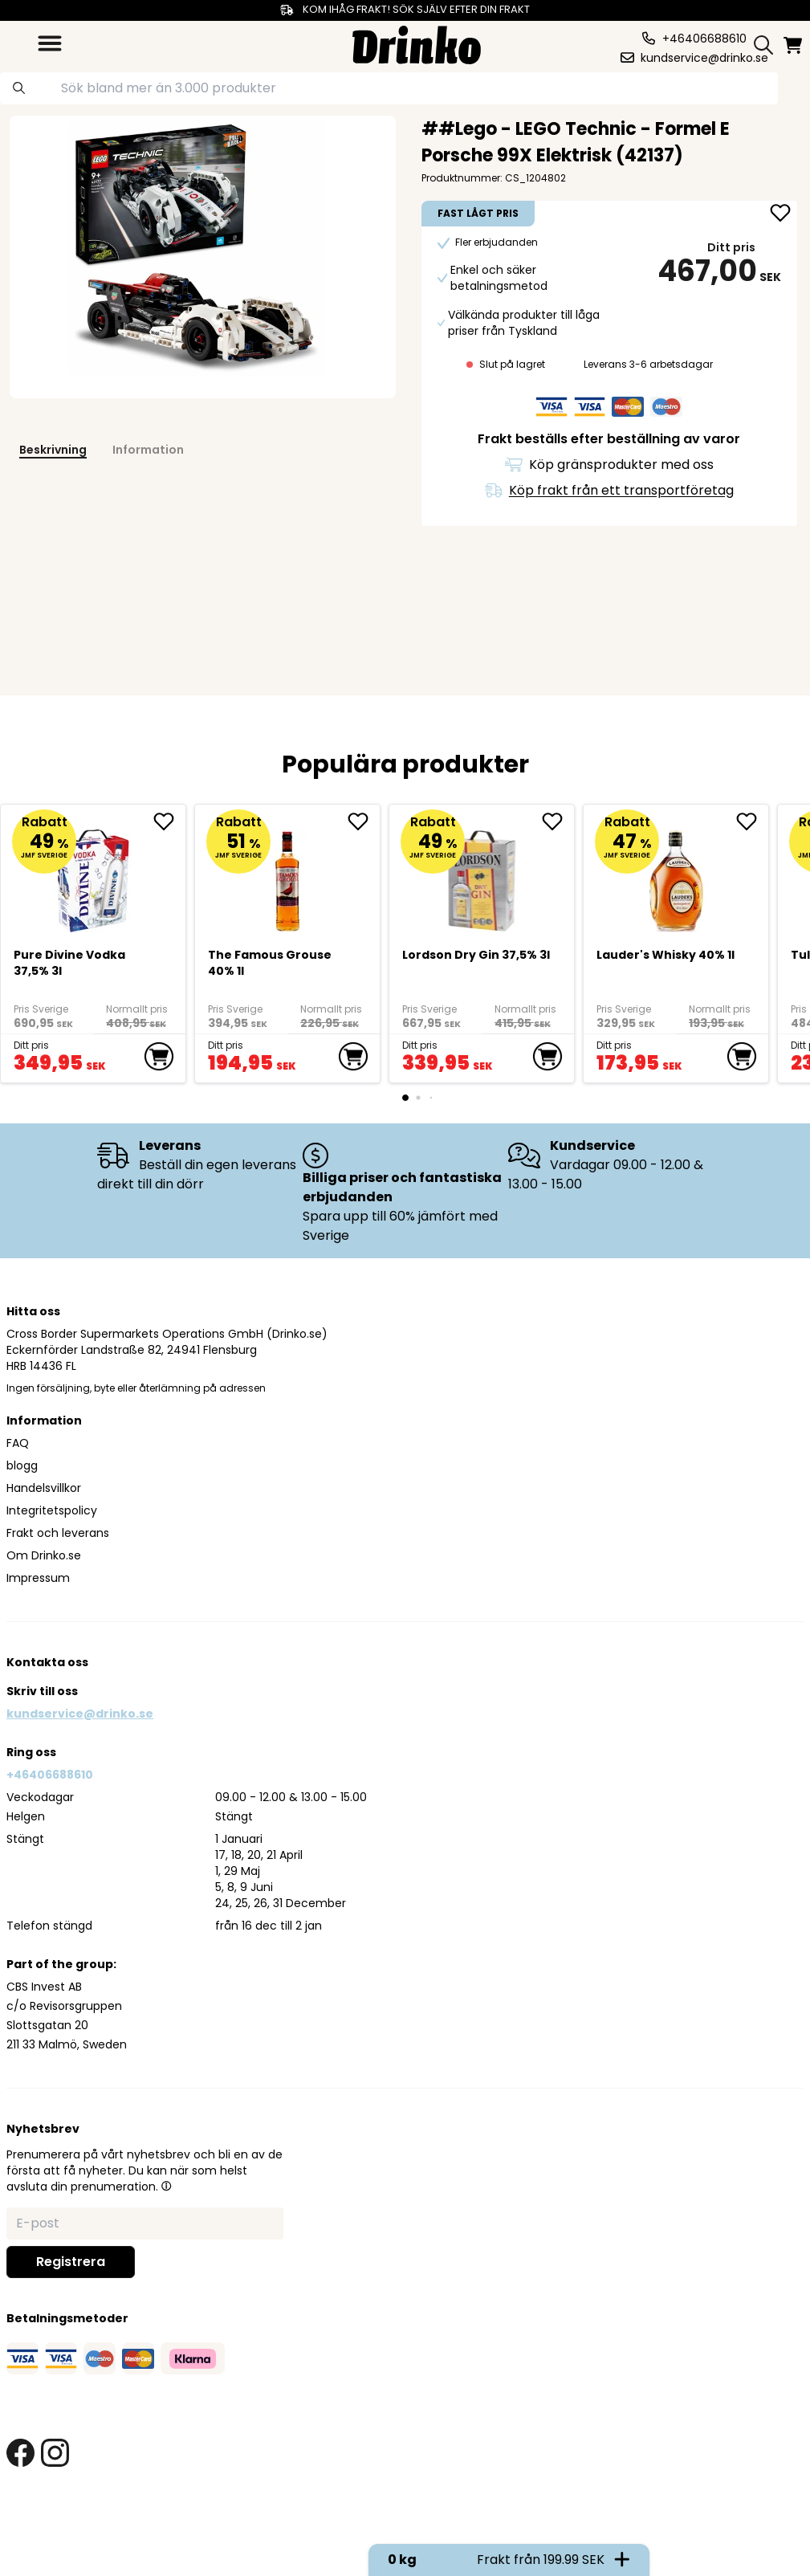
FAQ (17, 1443)
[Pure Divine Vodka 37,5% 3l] (93, 874)
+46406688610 (49, 1775)
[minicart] (794, 45)
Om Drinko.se (43, 1555)
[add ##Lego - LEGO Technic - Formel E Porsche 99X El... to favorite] (780, 214)
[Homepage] (416, 42)
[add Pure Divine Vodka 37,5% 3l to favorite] (169, 821)
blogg (22, 1465)
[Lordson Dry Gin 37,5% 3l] (482, 874)
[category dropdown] (50, 43)
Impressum (38, 1578)
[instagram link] (55, 2453)
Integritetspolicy (51, 1510)
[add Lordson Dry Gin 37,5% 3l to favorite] (558, 821)
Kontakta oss (47, 1662)
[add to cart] (158, 1057)
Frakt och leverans (57, 1533)
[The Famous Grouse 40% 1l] (287, 874)
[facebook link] (20, 2453)
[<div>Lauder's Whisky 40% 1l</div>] (676, 874)
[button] (166, 2185)
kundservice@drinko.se (79, 1714)
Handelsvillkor (43, 1488)
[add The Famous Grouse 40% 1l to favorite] (364, 821)
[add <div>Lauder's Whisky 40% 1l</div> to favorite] (752, 821)
